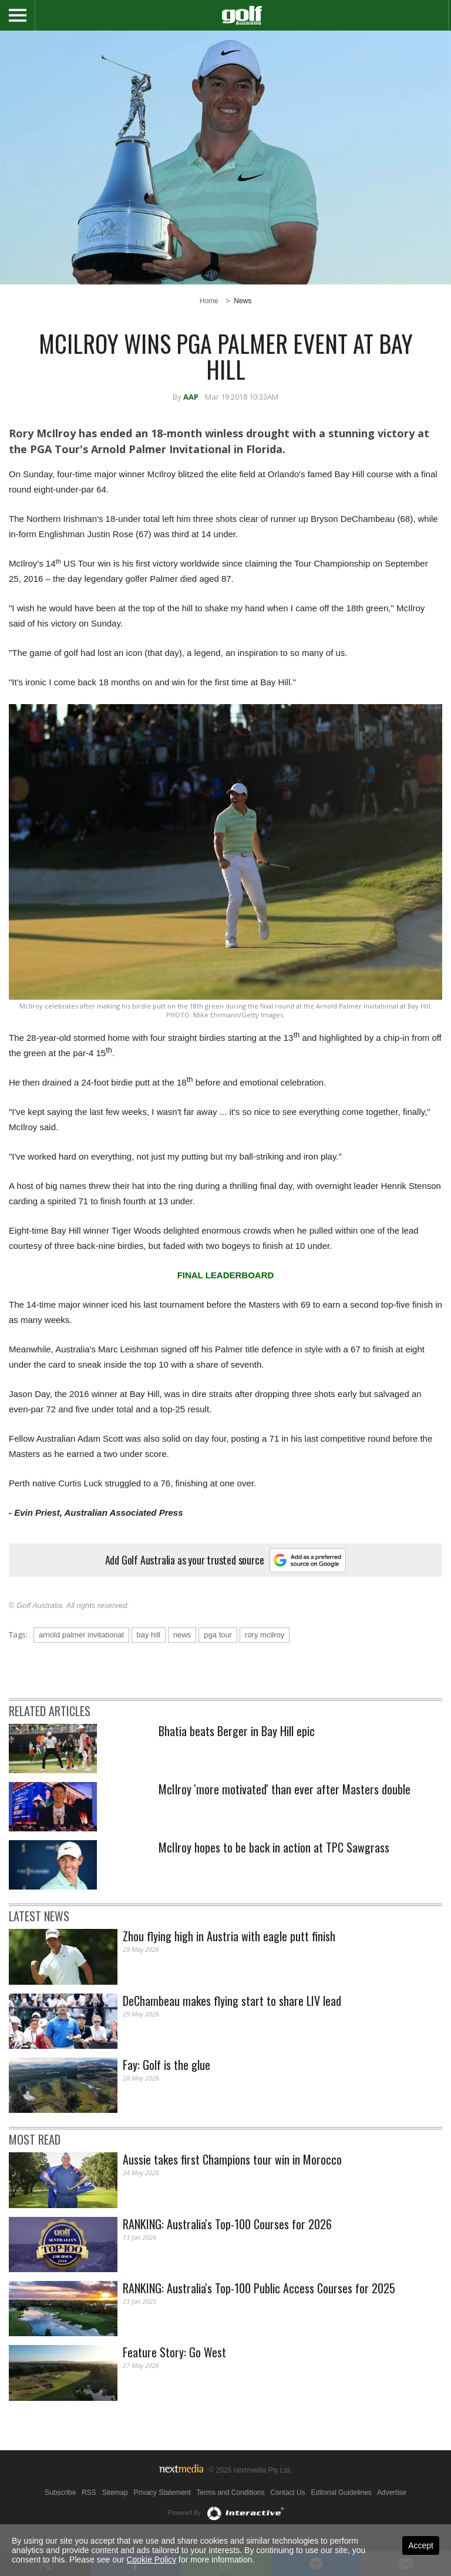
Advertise (391, 2492)
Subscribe (60, 2492)
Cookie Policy (151, 2559)
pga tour (218, 1634)
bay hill (148, 1634)
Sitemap (115, 2492)
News (242, 301)
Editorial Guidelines (341, 2492)
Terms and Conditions (230, 2492)
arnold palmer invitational (81, 1634)
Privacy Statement (161, 2492)
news (182, 1634)
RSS (89, 2492)
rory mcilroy (264, 1634)
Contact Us (287, 2492)
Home (209, 301)
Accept (420, 2545)
